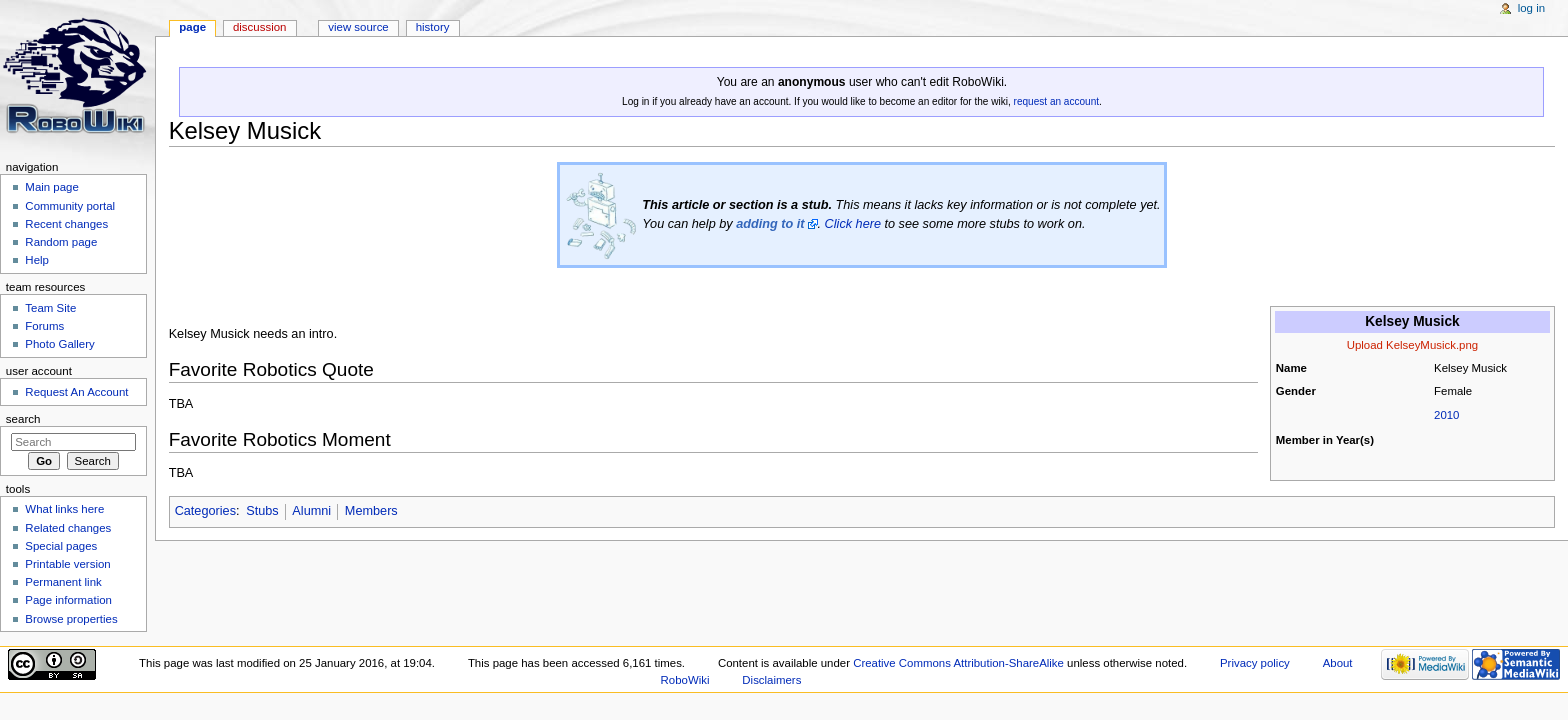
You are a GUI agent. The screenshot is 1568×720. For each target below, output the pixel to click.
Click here (853, 224)
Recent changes (66, 224)
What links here (64, 509)
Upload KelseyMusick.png (1412, 345)
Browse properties (71, 619)
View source (358, 27)
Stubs (262, 511)
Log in (1531, 8)
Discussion (259, 27)
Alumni (311, 511)
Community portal (70, 206)
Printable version (67, 564)
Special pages (61, 546)
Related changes (68, 528)
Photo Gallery (59, 344)
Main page (52, 187)
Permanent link (63, 582)
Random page (61, 242)
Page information (68, 600)
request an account (1056, 101)
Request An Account (76, 392)
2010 (1446, 415)
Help (37, 260)
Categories (205, 511)
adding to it (770, 224)
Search (23, 419)
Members (371, 511)
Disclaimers (771, 680)
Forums (44, 326)
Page (192, 27)
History (433, 27)
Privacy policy (1255, 663)
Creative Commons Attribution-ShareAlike (958, 663)
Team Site (50, 308)
